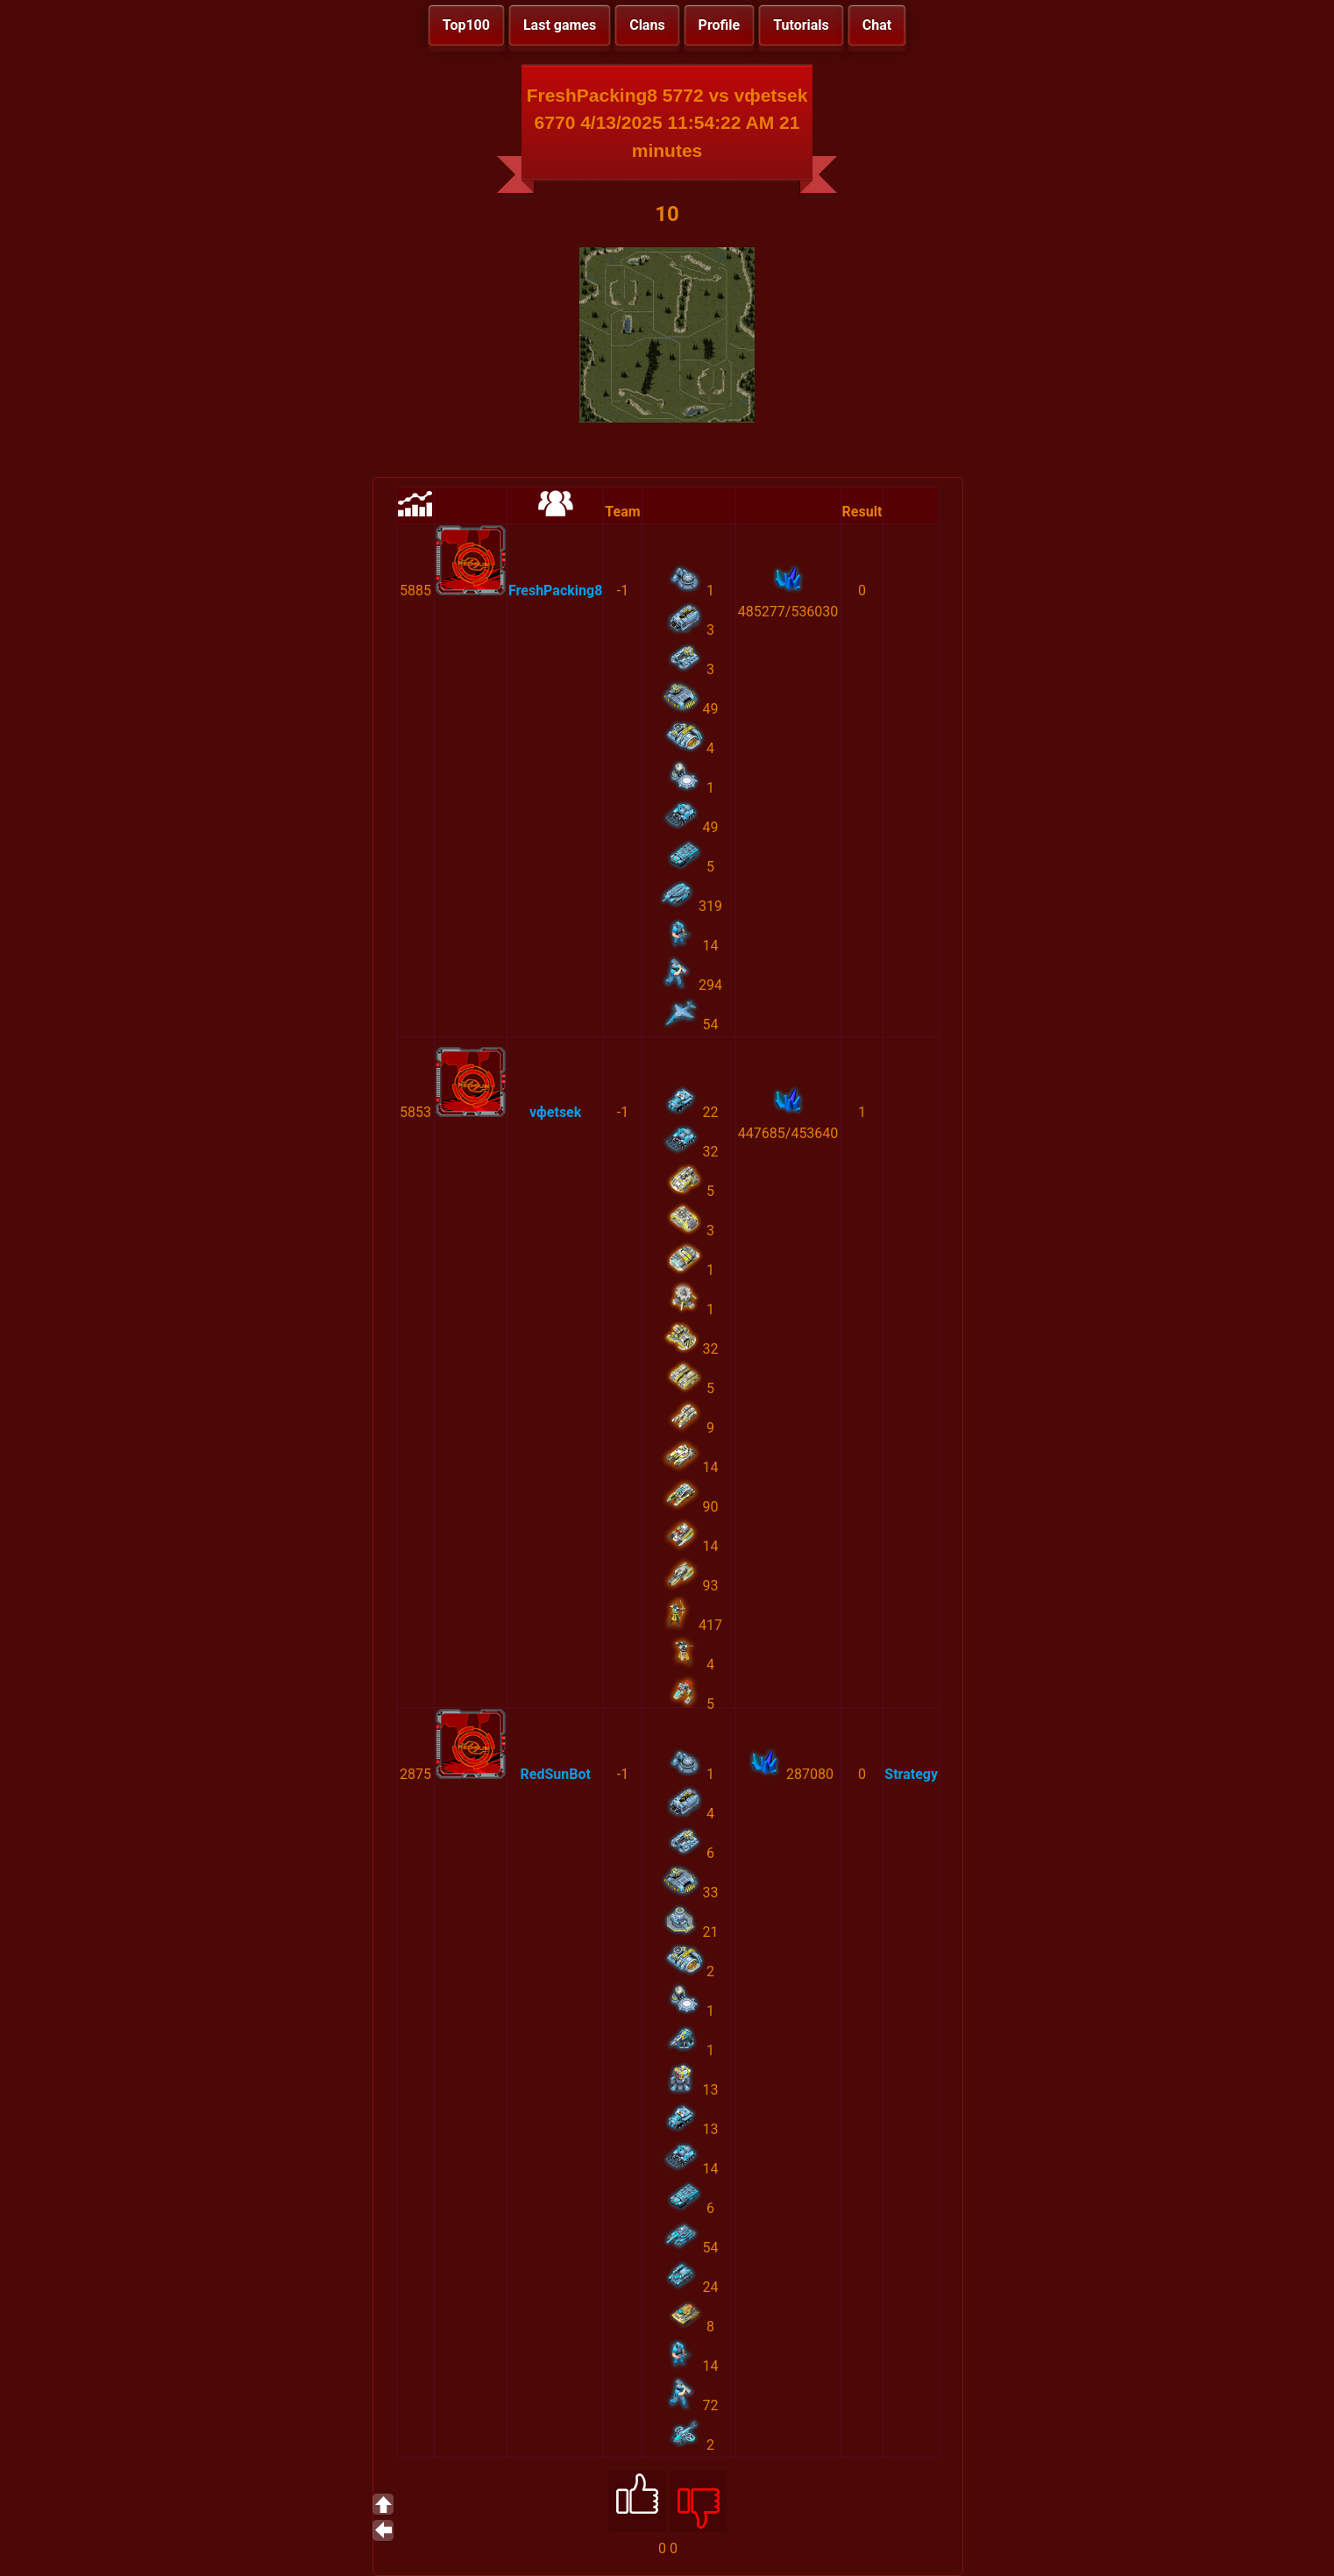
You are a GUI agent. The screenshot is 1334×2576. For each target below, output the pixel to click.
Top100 (466, 25)
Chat (876, 25)
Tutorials (801, 25)
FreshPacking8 (555, 590)
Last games (559, 25)
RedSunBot (555, 1774)
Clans (646, 25)
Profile (720, 25)
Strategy (911, 1774)
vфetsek (555, 1112)
